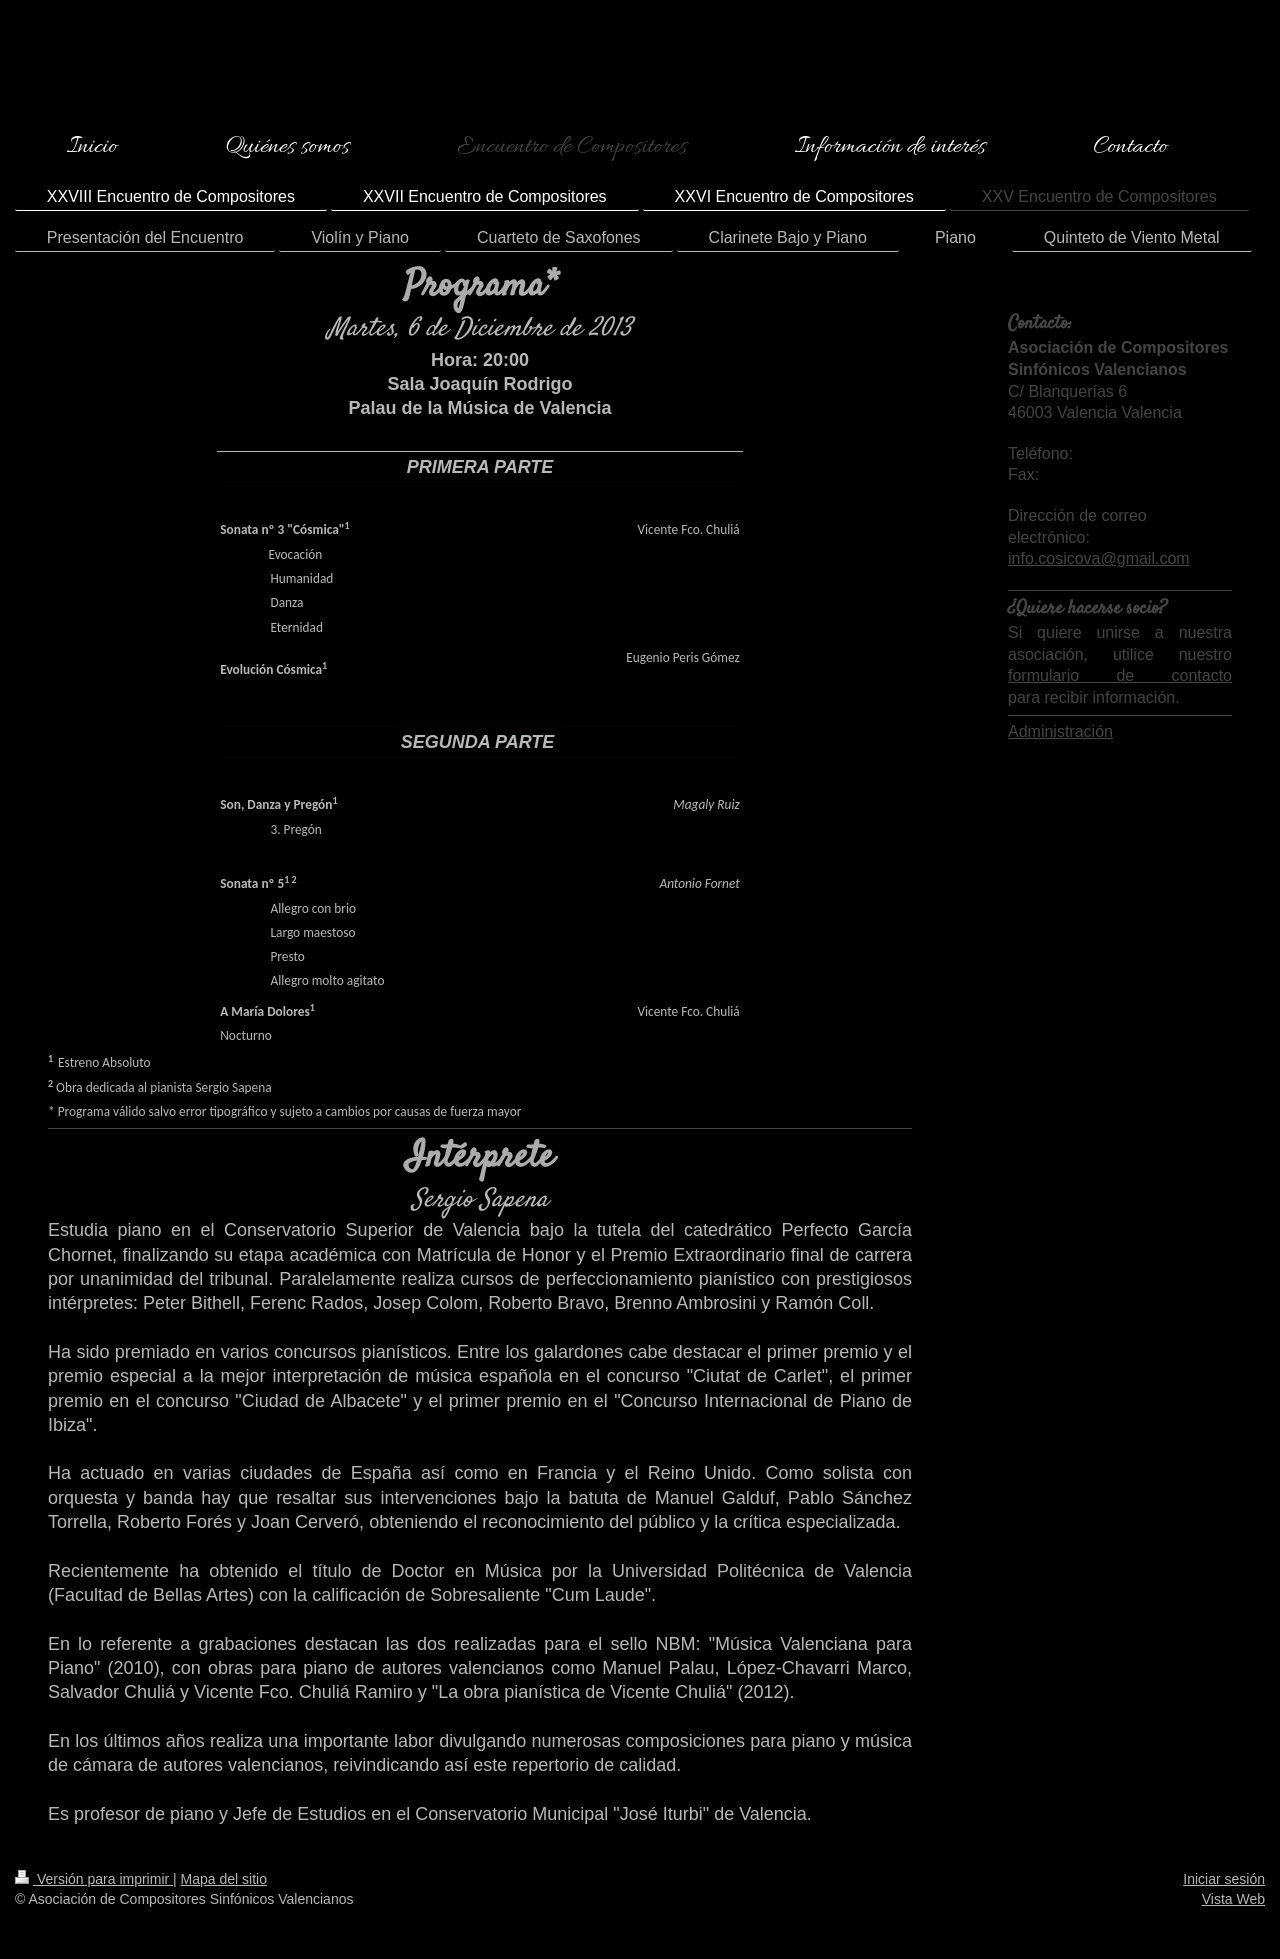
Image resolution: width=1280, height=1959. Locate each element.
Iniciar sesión (1224, 1879)
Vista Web (1233, 1899)
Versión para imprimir (94, 1879)
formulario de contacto (1120, 675)
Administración (1060, 731)
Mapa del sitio (224, 1879)
